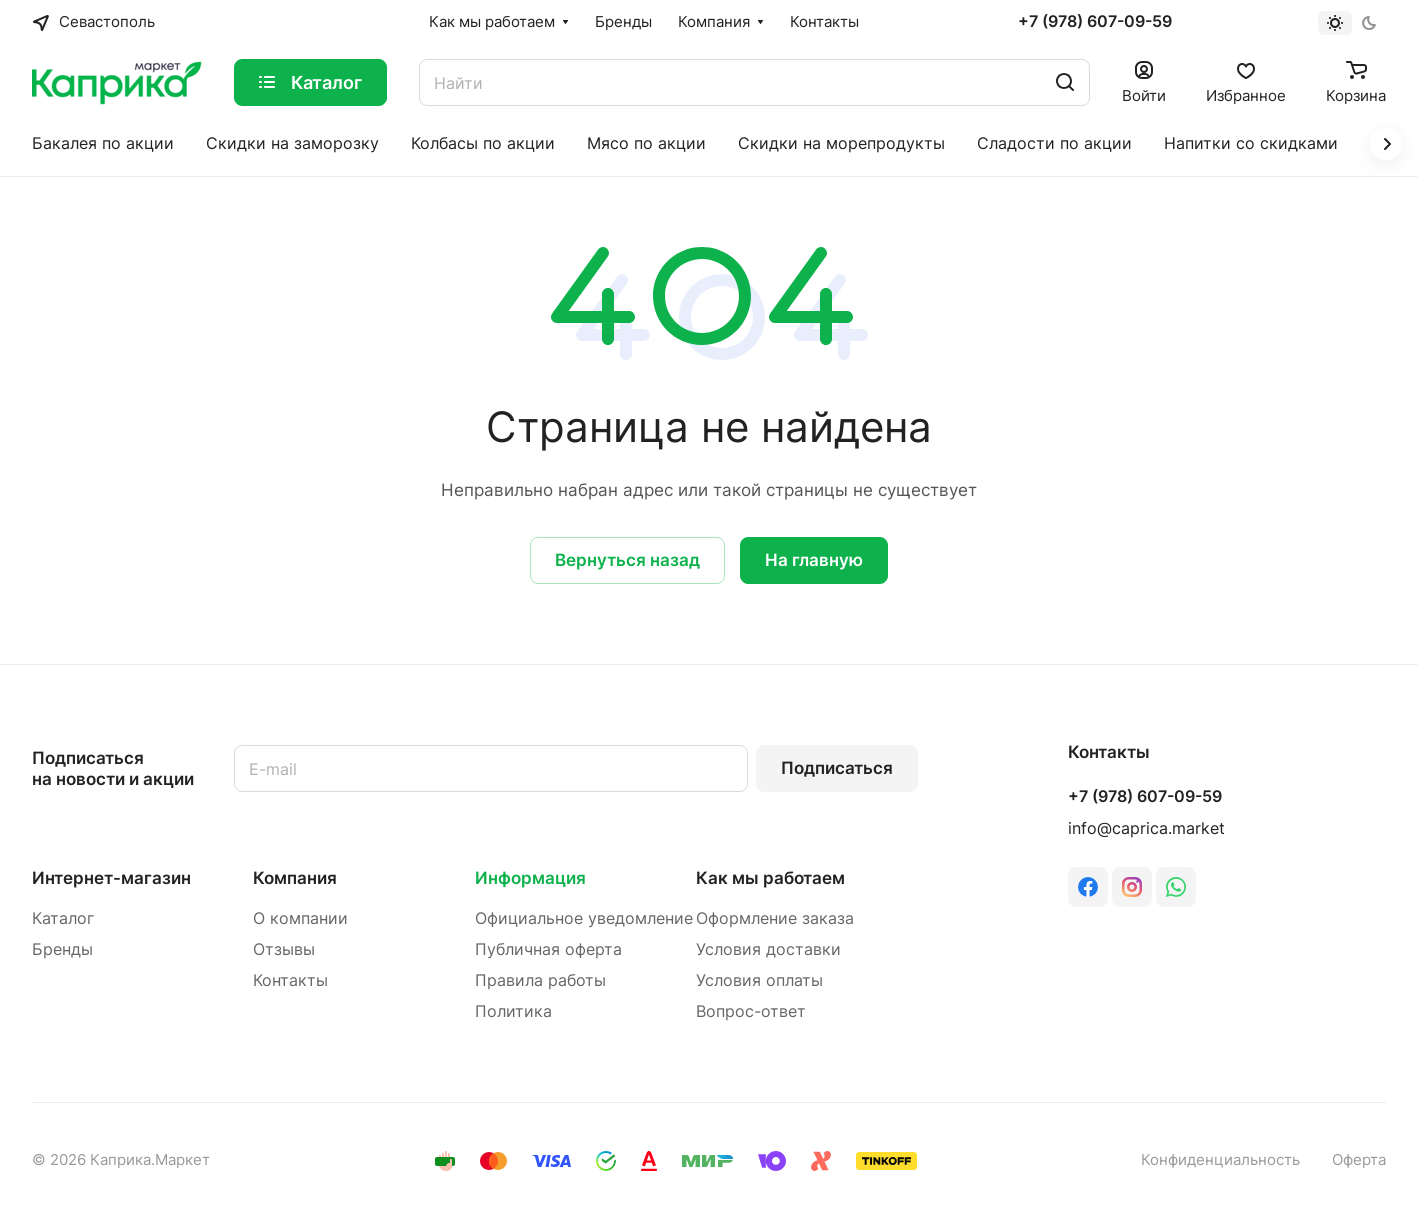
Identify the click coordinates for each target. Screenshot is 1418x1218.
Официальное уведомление (584, 918)
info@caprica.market (1146, 828)
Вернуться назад (627, 560)
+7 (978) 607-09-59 (1095, 22)
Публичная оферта (548, 949)
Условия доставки (768, 949)
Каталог (63, 918)
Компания (295, 878)
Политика (513, 1011)
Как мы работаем (770, 878)
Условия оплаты (759, 980)
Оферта (1359, 1160)
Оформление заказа (775, 918)
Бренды (62, 949)
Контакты (290, 980)
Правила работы (540, 980)
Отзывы (284, 949)
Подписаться (837, 768)
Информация (530, 878)
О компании (300, 918)
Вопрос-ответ (751, 1011)
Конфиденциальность (1220, 1160)
